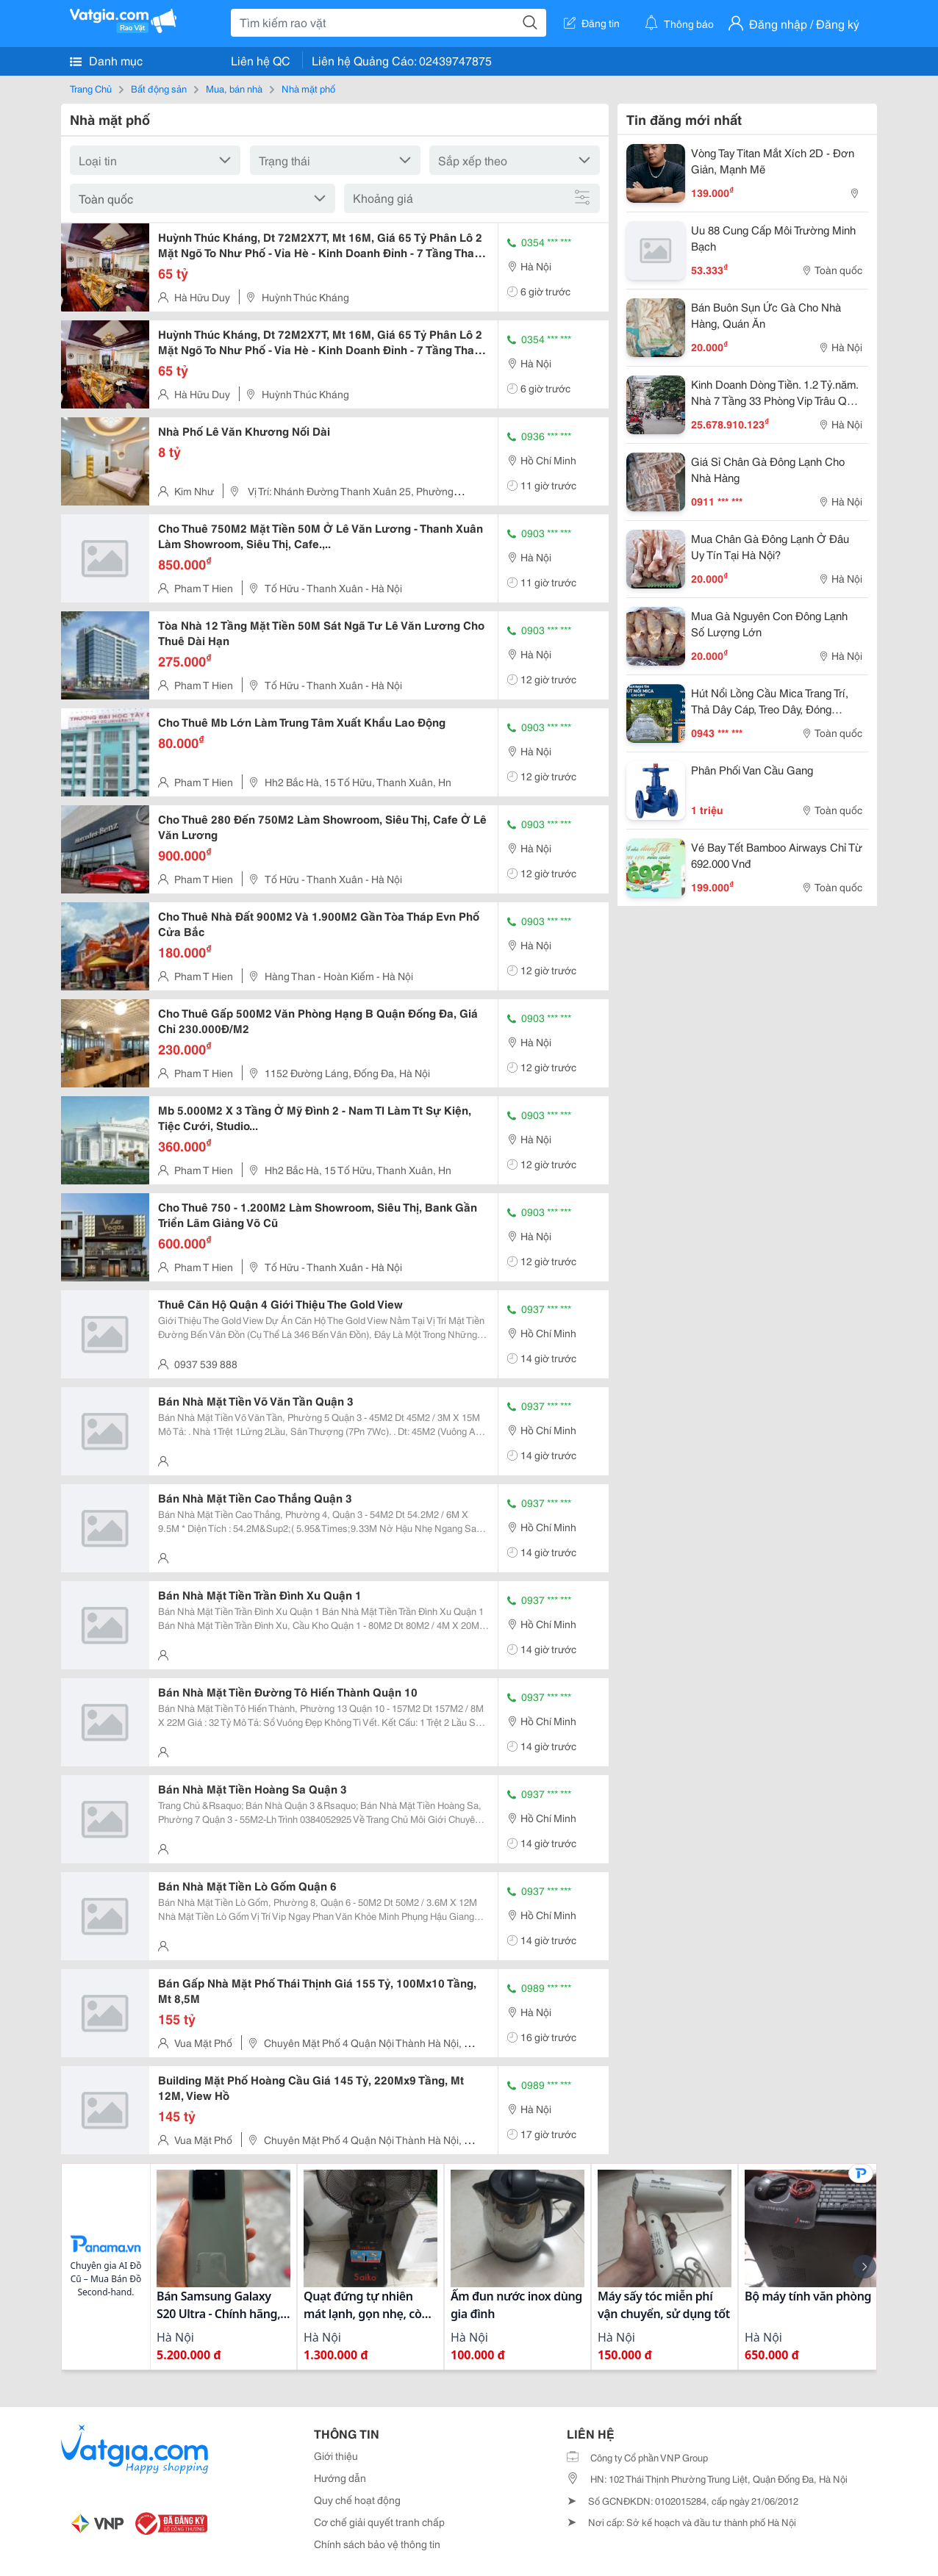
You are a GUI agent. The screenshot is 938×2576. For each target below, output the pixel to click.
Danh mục (106, 60)
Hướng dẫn (340, 2477)
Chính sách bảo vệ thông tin (377, 2543)
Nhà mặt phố (308, 88)
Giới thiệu (336, 2455)
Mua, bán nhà (234, 88)
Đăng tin (592, 22)
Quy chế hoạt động (357, 2499)
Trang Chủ (91, 88)
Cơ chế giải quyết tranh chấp (379, 2521)
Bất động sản (159, 88)
